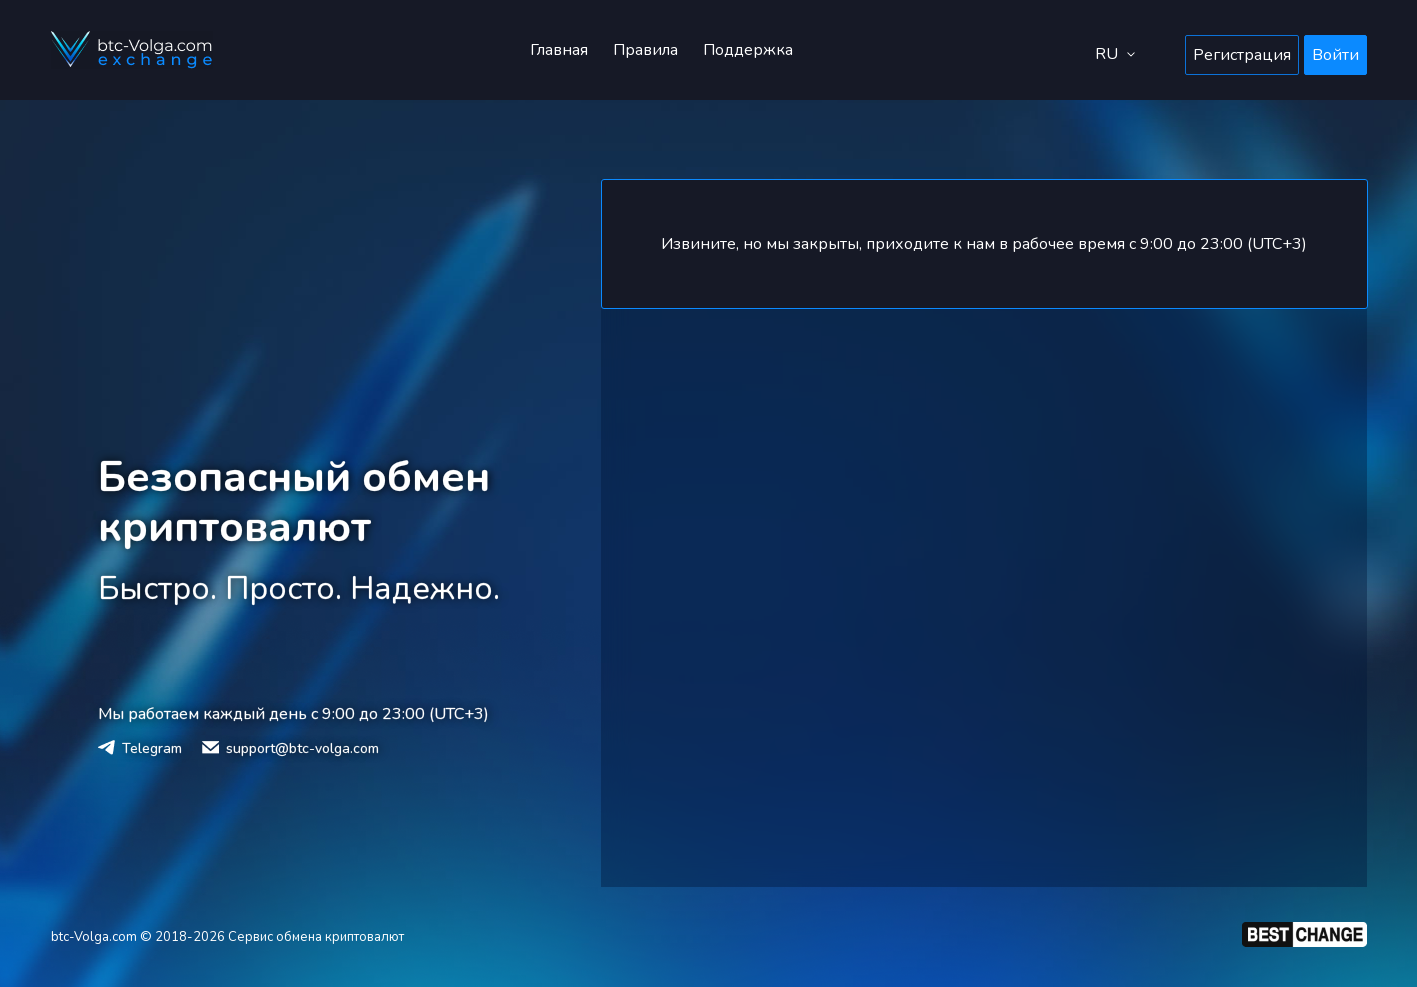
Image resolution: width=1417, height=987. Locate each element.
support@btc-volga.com (302, 748)
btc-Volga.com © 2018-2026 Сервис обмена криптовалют (227, 937)
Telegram (152, 748)
